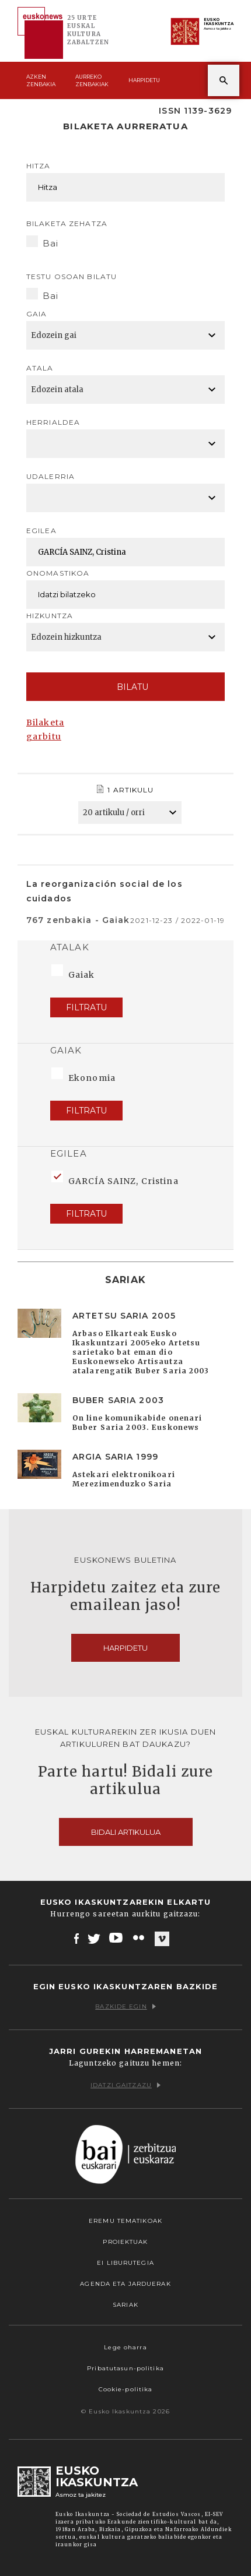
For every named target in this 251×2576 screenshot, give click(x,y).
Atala (40, 368)
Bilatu (125, 687)
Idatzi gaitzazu (125, 2085)
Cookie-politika (126, 2389)
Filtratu (86, 1007)
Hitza (38, 165)
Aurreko (92, 80)
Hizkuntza (49, 615)
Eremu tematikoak (125, 2221)
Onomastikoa (57, 573)
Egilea (41, 530)
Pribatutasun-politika (125, 2368)
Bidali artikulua (126, 1832)
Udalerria (50, 476)
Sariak (125, 2305)
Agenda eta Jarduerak (125, 2284)
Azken (40, 80)
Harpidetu (144, 80)
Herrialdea (53, 422)
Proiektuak (125, 2242)
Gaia (36, 313)
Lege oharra (125, 2347)
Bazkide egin (125, 2006)
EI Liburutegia (125, 2263)
